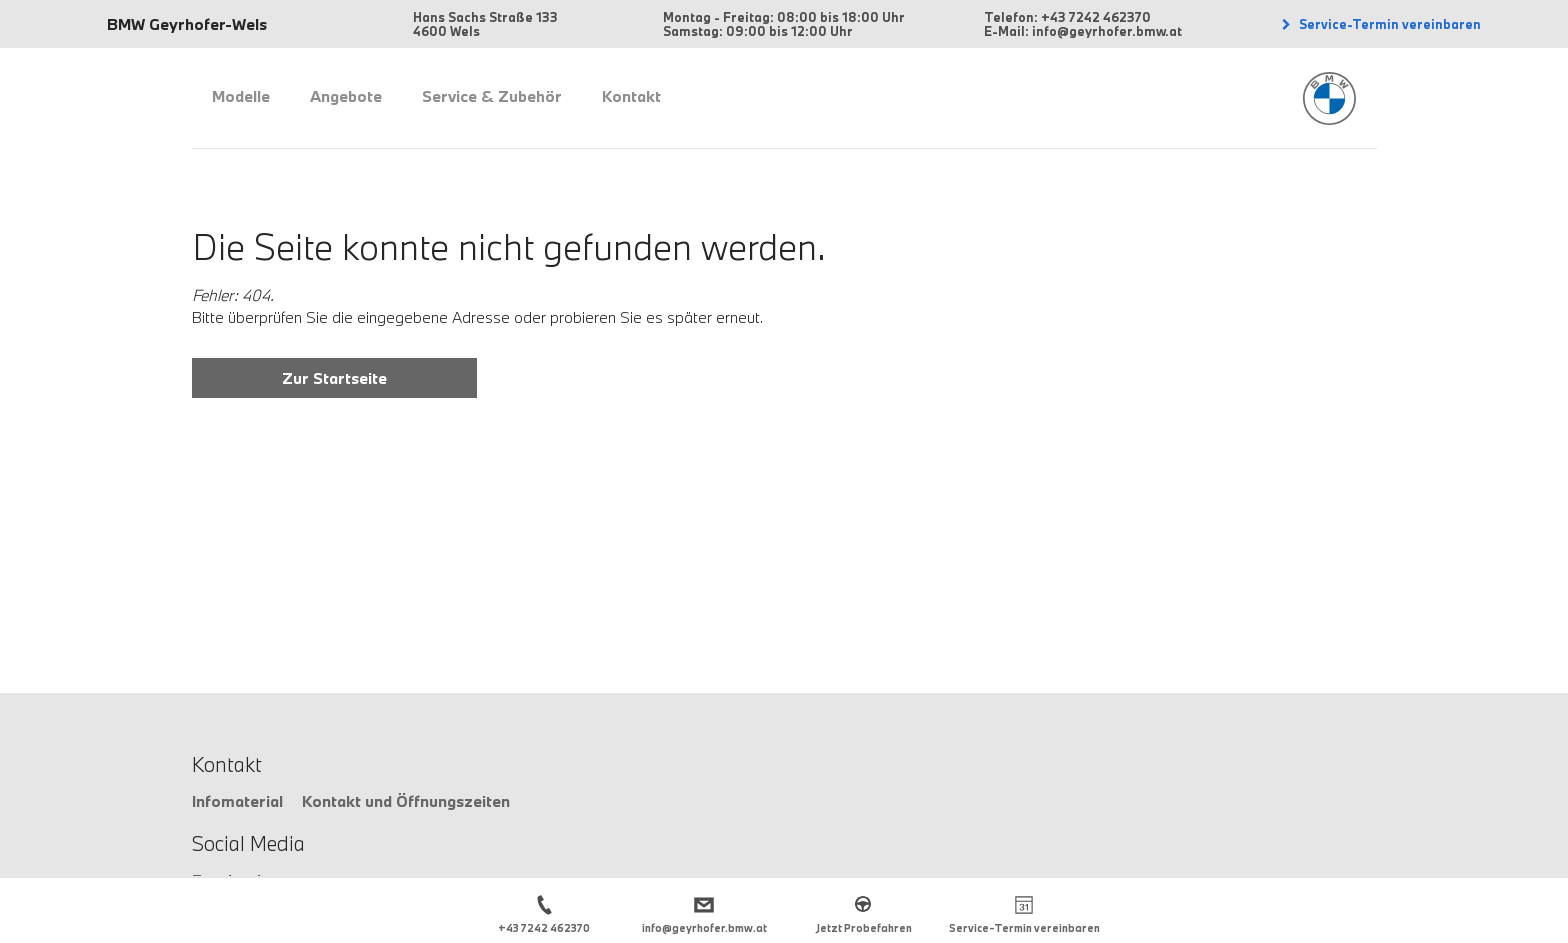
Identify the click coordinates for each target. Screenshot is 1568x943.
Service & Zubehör (492, 96)
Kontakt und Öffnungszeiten (406, 801)
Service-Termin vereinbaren (1388, 24)
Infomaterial (237, 801)
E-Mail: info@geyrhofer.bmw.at (1083, 31)
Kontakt (631, 96)
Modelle (241, 96)
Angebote (346, 96)
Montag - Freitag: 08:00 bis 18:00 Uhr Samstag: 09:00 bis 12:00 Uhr (784, 24)
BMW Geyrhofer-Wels (187, 24)
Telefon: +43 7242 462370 (1067, 17)
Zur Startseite (334, 378)
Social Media (248, 843)
